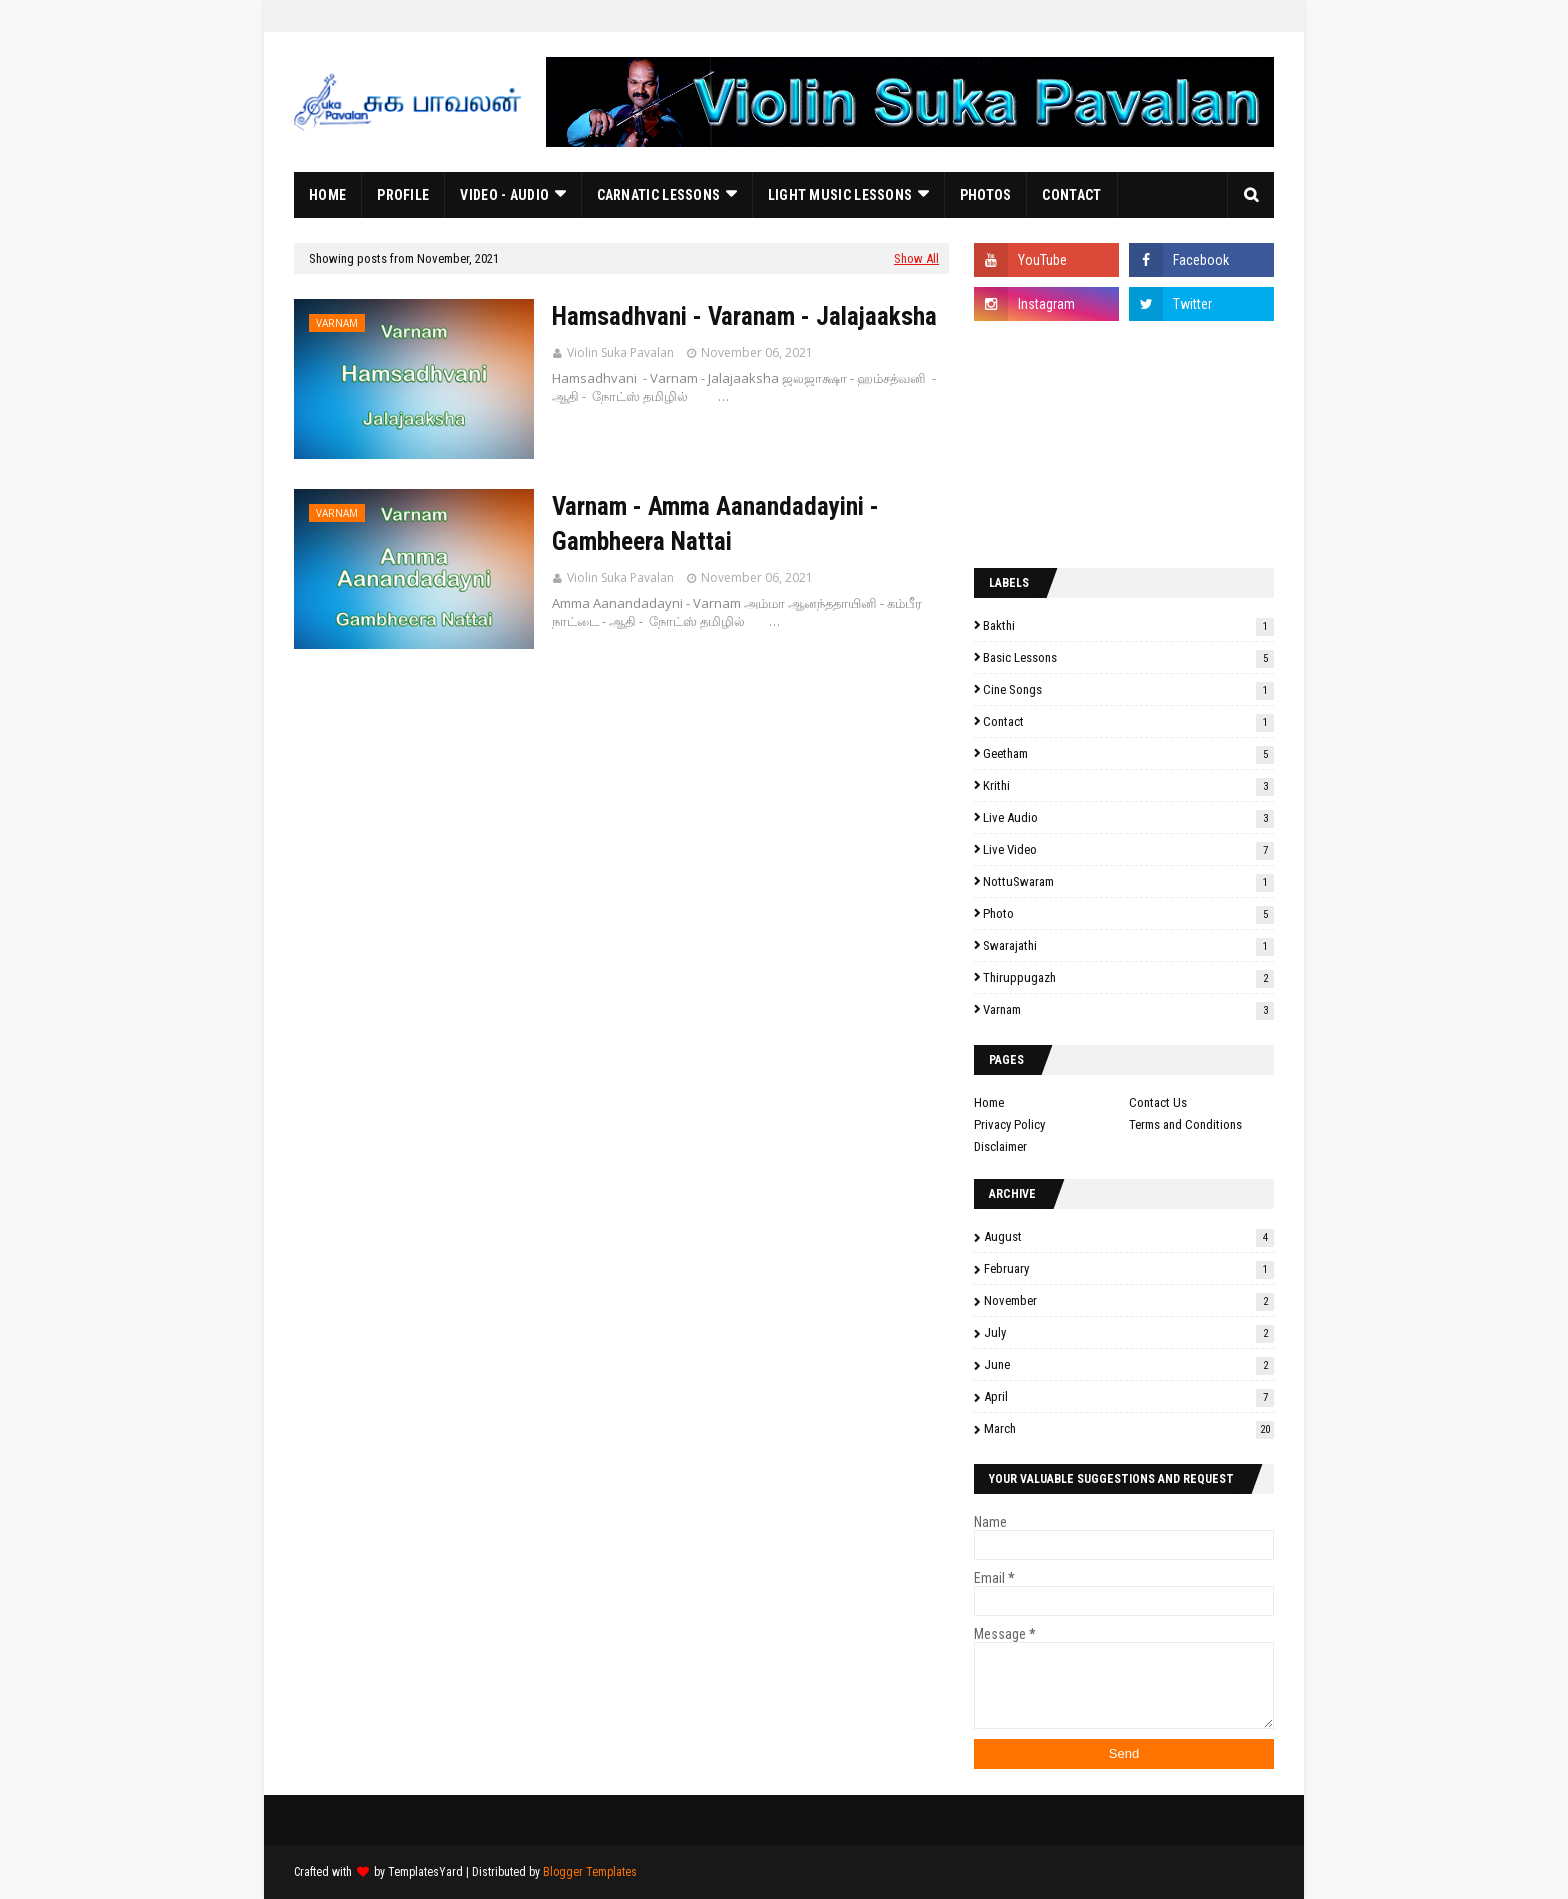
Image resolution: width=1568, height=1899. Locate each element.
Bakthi (1128, 625)
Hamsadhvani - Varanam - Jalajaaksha (744, 316)
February (1129, 1268)
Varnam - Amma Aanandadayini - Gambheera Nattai (715, 524)
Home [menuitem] (327, 195)
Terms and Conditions (1185, 1124)
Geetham (1128, 753)
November (1129, 1300)
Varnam (1128, 1009)
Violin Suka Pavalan (620, 352)
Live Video (1128, 849)
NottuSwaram (1128, 881)
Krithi (1128, 785)
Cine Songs (1128, 689)
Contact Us (1158, 1102)
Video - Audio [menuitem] (504, 195)
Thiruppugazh (1128, 977)
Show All (916, 258)
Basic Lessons (1128, 657)
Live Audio (1128, 817)
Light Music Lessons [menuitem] (840, 195)
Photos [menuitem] (986, 195)
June (1129, 1364)
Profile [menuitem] (403, 195)
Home (989, 1102)
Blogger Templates (590, 1872)
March (1129, 1428)
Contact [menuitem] (1071, 195)
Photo (1128, 913)
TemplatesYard (425, 1872)
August (1129, 1236)
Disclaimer (1000, 1146)
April (1129, 1396)
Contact (1128, 721)
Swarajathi (1128, 945)
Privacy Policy (1009, 1124)
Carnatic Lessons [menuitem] (659, 195)
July (1129, 1332)
